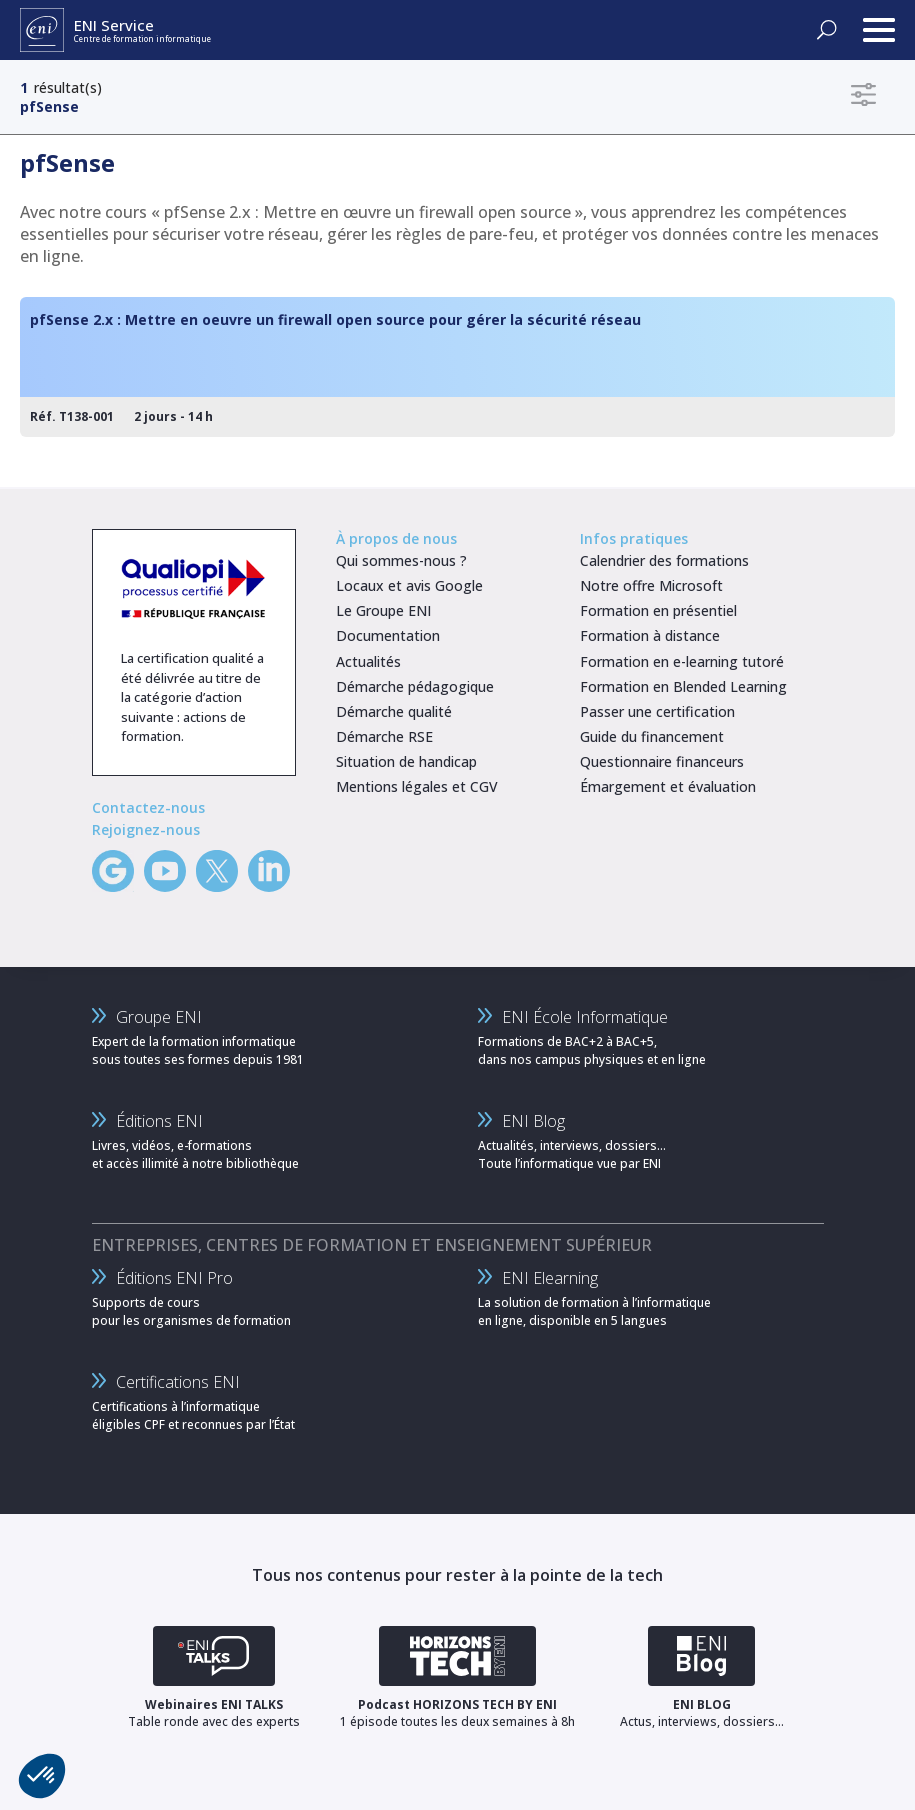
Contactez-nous (148, 807)
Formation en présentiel (658, 610)
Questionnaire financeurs (662, 761)
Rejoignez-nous (146, 829)
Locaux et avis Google (409, 585)
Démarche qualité (394, 711)
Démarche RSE (384, 736)
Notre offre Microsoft (651, 585)
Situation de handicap (406, 761)
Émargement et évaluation (668, 786)
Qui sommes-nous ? (401, 560)
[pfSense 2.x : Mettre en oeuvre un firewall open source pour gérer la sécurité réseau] (457, 367)
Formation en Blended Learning (683, 686)
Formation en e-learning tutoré (682, 661)
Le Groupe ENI (383, 610)
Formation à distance (650, 635)
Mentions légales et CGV (417, 786)
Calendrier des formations (664, 560)
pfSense (49, 106)
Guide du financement (652, 736)
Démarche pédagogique (415, 686)
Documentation (388, 635)
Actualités (368, 661)
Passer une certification (657, 711)
